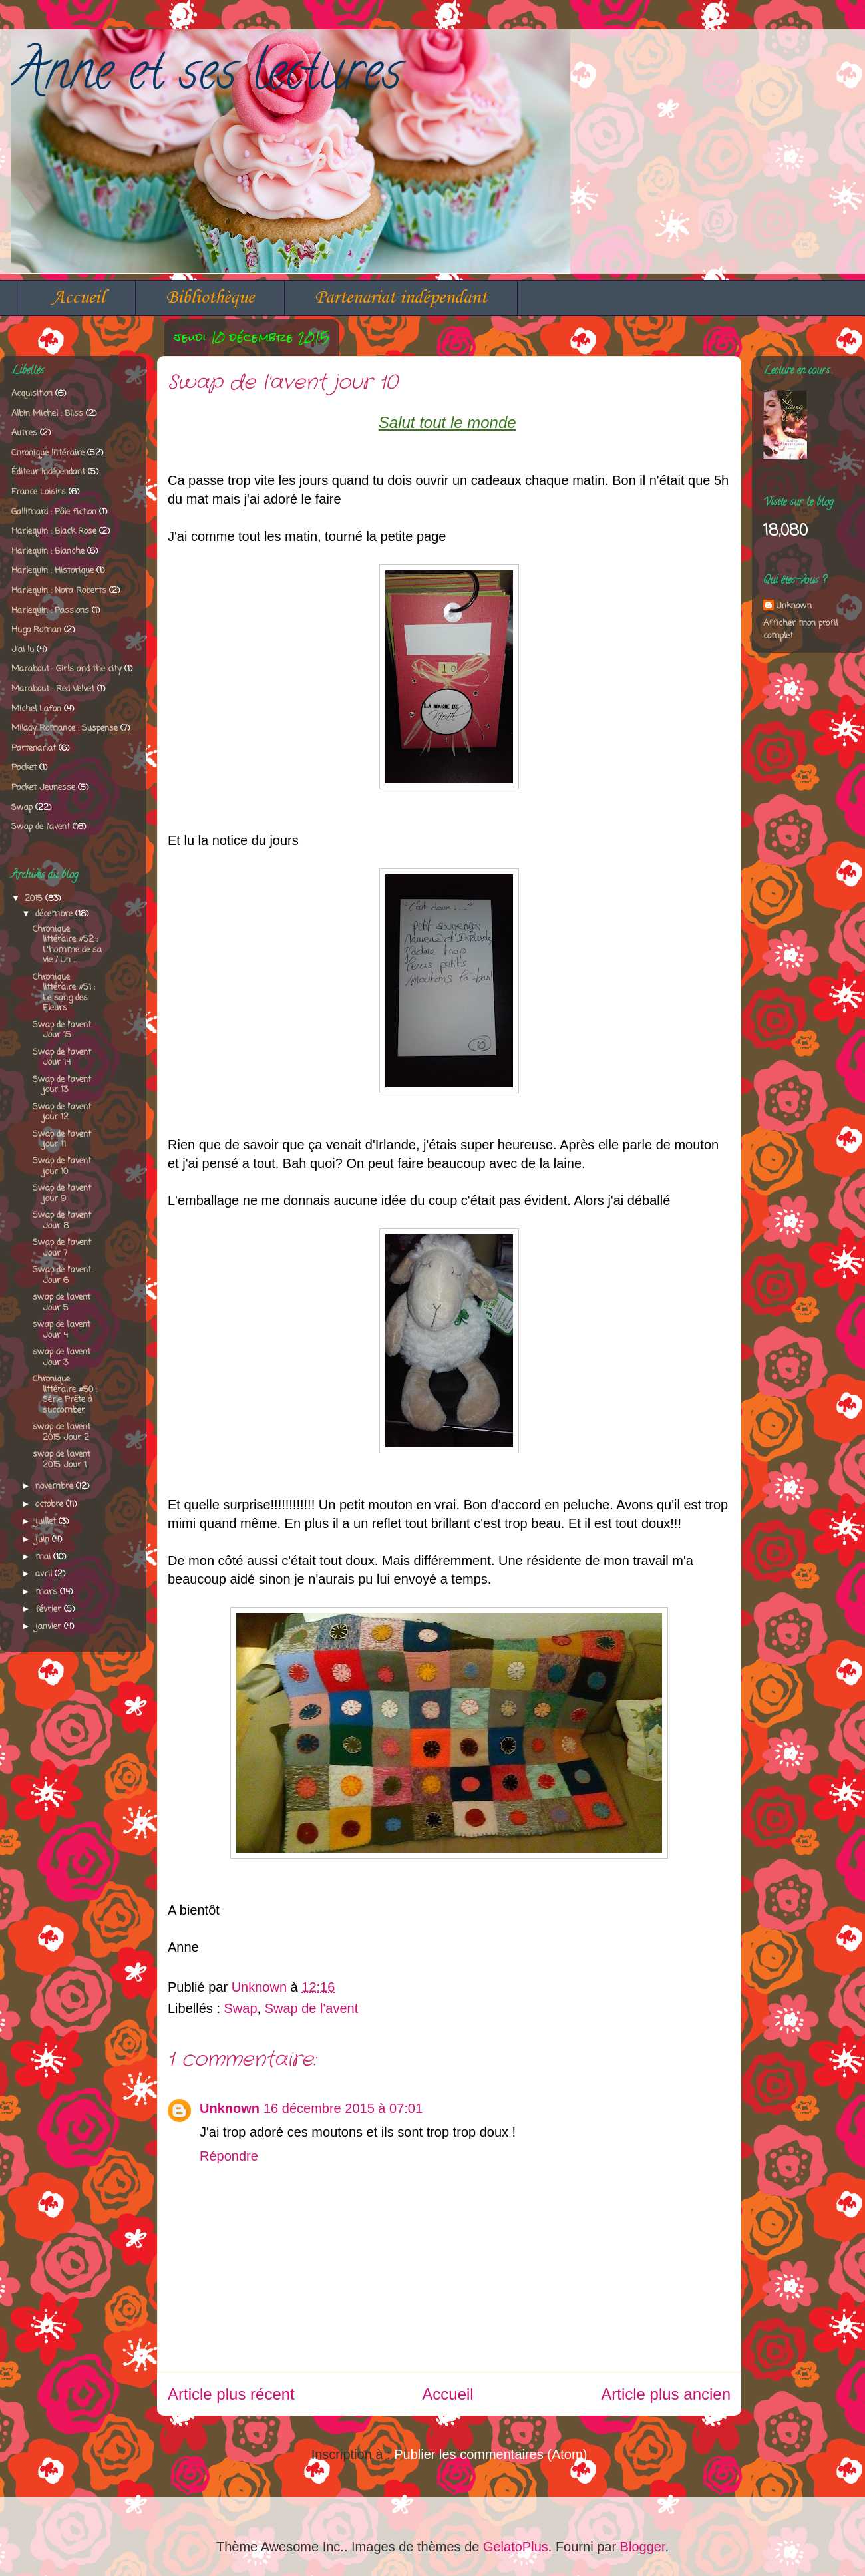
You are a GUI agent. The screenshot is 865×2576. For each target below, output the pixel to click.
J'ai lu (22, 650)
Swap (241, 2008)
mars (47, 1592)
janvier (49, 1626)
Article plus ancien (666, 2394)
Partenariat (33, 748)
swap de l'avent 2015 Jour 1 (61, 1459)
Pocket (24, 767)
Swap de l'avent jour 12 (62, 1112)
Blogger (642, 2546)
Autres (24, 433)
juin (43, 1539)
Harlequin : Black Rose (53, 531)
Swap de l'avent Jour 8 (62, 1220)
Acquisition (32, 393)
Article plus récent (231, 2394)
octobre (50, 1504)
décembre (55, 914)
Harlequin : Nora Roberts (58, 590)
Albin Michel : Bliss (47, 413)
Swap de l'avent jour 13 (62, 1085)
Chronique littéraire (48, 453)
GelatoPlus (515, 2546)
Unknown (230, 2108)
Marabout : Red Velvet (52, 689)
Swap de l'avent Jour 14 (62, 1057)
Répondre (229, 2156)
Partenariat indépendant (401, 298)
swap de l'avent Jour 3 (61, 1357)
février (49, 1609)
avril (45, 1574)
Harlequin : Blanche (48, 551)
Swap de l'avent (312, 2008)
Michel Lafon (36, 709)
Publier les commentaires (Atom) (490, 2454)
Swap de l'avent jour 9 (62, 1193)
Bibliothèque (210, 298)
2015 (35, 898)
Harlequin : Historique (52, 570)
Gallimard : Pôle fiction (53, 512)
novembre (55, 1486)
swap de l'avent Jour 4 (61, 1330)
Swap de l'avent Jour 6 (62, 1275)
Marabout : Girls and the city (66, 669)
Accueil (78, 298)
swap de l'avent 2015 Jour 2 (61, 1432)
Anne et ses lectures (206, 76)
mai (44, 1557)
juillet (47, 1521)
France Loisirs (38, 492)
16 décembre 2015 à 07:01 (343, 2108)
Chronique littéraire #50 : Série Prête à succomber (65, 1395)
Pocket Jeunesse (43, 787)
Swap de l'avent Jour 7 (62, 1248)
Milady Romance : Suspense (64, 728)
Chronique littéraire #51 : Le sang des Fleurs (64, 993)
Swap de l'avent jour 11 (62, 1139)
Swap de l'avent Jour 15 (62, 1030)
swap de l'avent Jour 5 (61, 1302)
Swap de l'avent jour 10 (62, 1166)
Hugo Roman (36, 630)
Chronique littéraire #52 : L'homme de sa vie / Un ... (67, 945)
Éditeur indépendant (48, 472)
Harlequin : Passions (50, 610)
